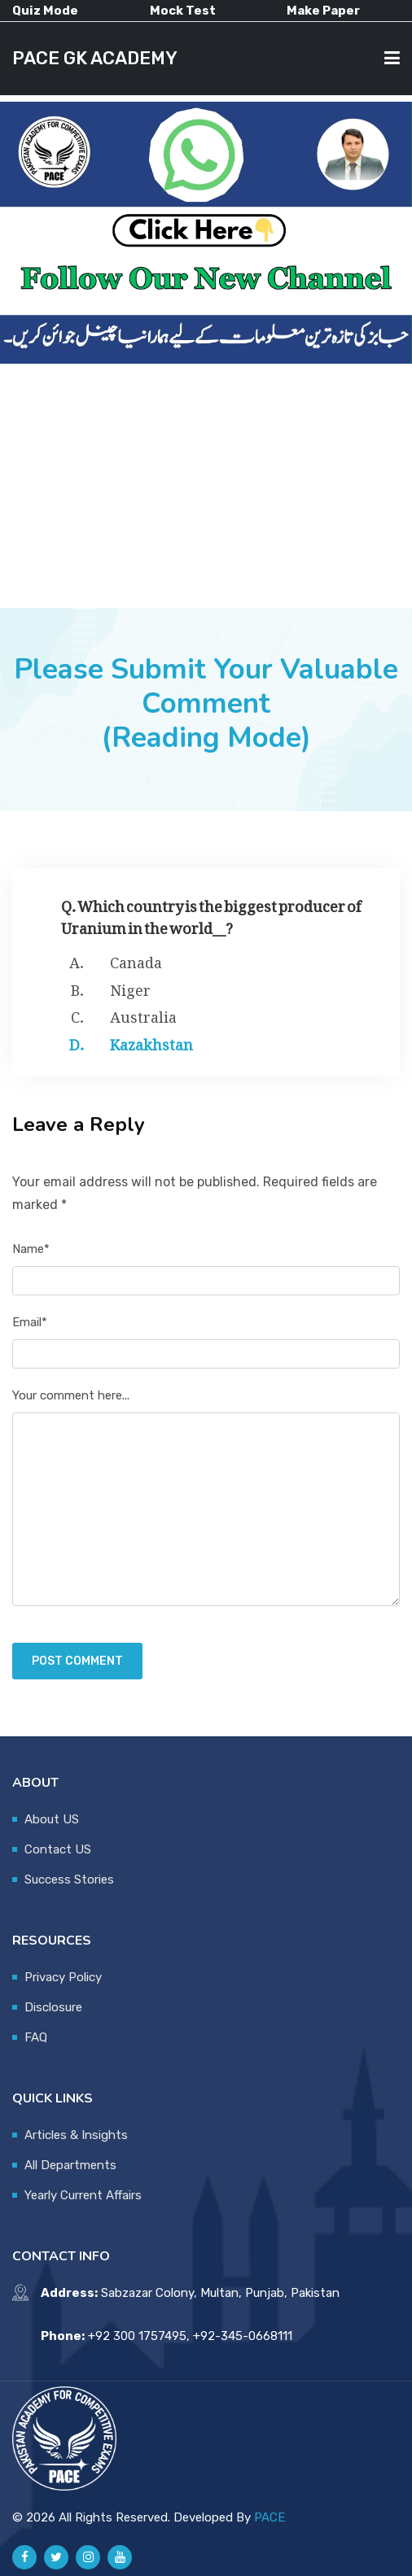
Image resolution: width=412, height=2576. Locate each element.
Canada (136, 959)
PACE (269, 2517)
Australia (143, 1013)
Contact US (57, 1849)
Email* (29, 1322)
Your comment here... (70, 1395)
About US (51, 1819)
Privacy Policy (63, 1977)
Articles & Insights (76, 2135)
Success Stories (69, 1879)
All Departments (70, 2165)
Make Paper (323, 10)
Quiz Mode (45, 10)
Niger (130, 987)
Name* (31, 1249)
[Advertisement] (206, 486)
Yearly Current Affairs (83, 2195)
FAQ (35, 2037)
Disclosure (53, 2007)
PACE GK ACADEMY (97, 58)
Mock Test (183, 10)
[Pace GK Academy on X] (56, 2557)
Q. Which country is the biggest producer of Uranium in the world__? (211, 913)
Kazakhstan (151, 1041)
